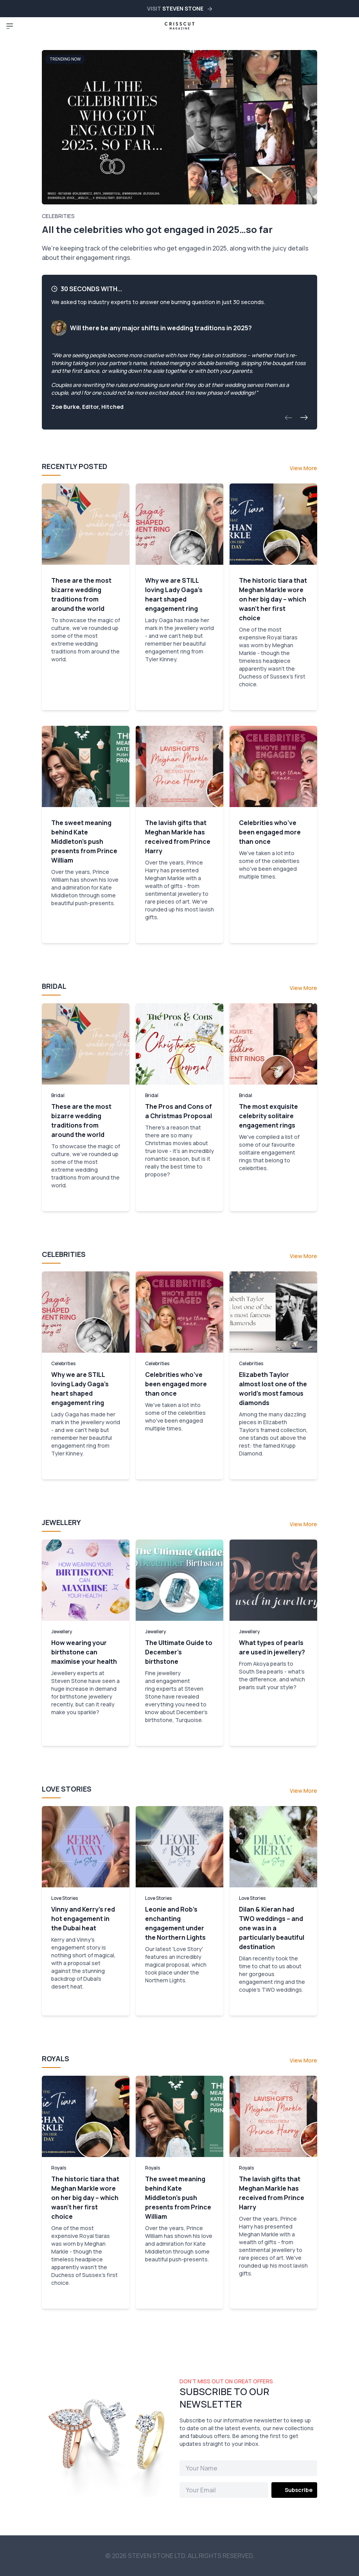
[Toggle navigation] (9, 26)
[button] (288, 417)
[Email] (224, 2490)
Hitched (112, 406)
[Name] (248, 2468)
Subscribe (298, 2490)
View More (303, 468)
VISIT (179, 8)
